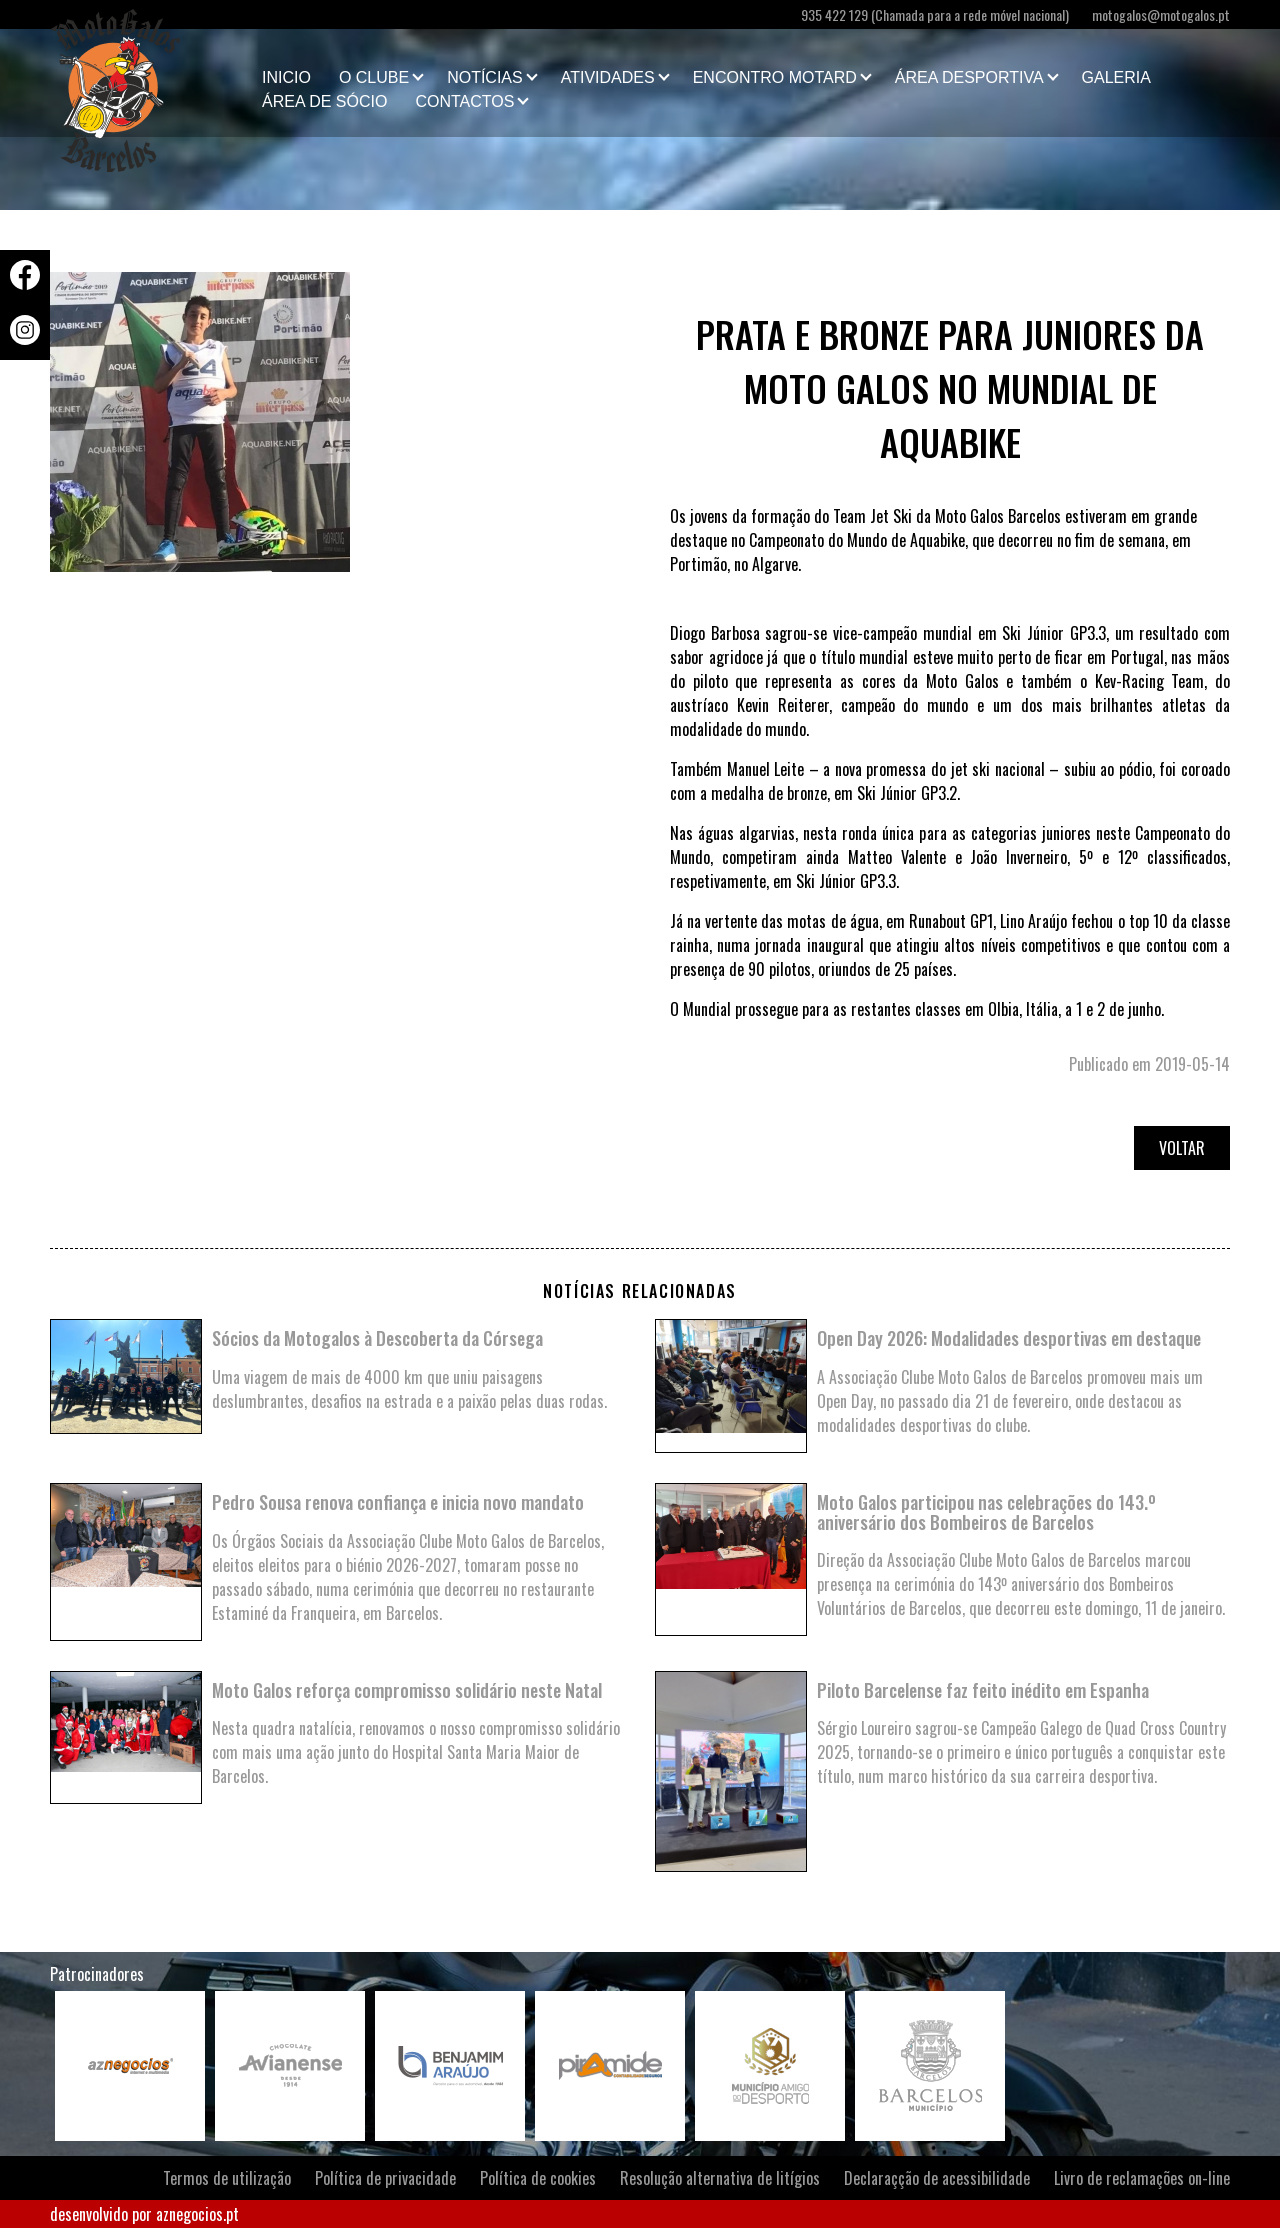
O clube (374, 77)
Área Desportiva (969, 77)
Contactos (464, 101)
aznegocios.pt (197, 2214)
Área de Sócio (324, 101)
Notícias (485, 77)
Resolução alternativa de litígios (720, 2178)
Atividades (608, 77)
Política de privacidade (385, 2178)
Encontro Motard (775, 77)
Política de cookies (538, 2178)
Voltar (1182, 1148)
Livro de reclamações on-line (1142, 2178)
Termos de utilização (227, 2178)
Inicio (286, 77)
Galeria (1116, 77)
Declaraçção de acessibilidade (937, 2178)
